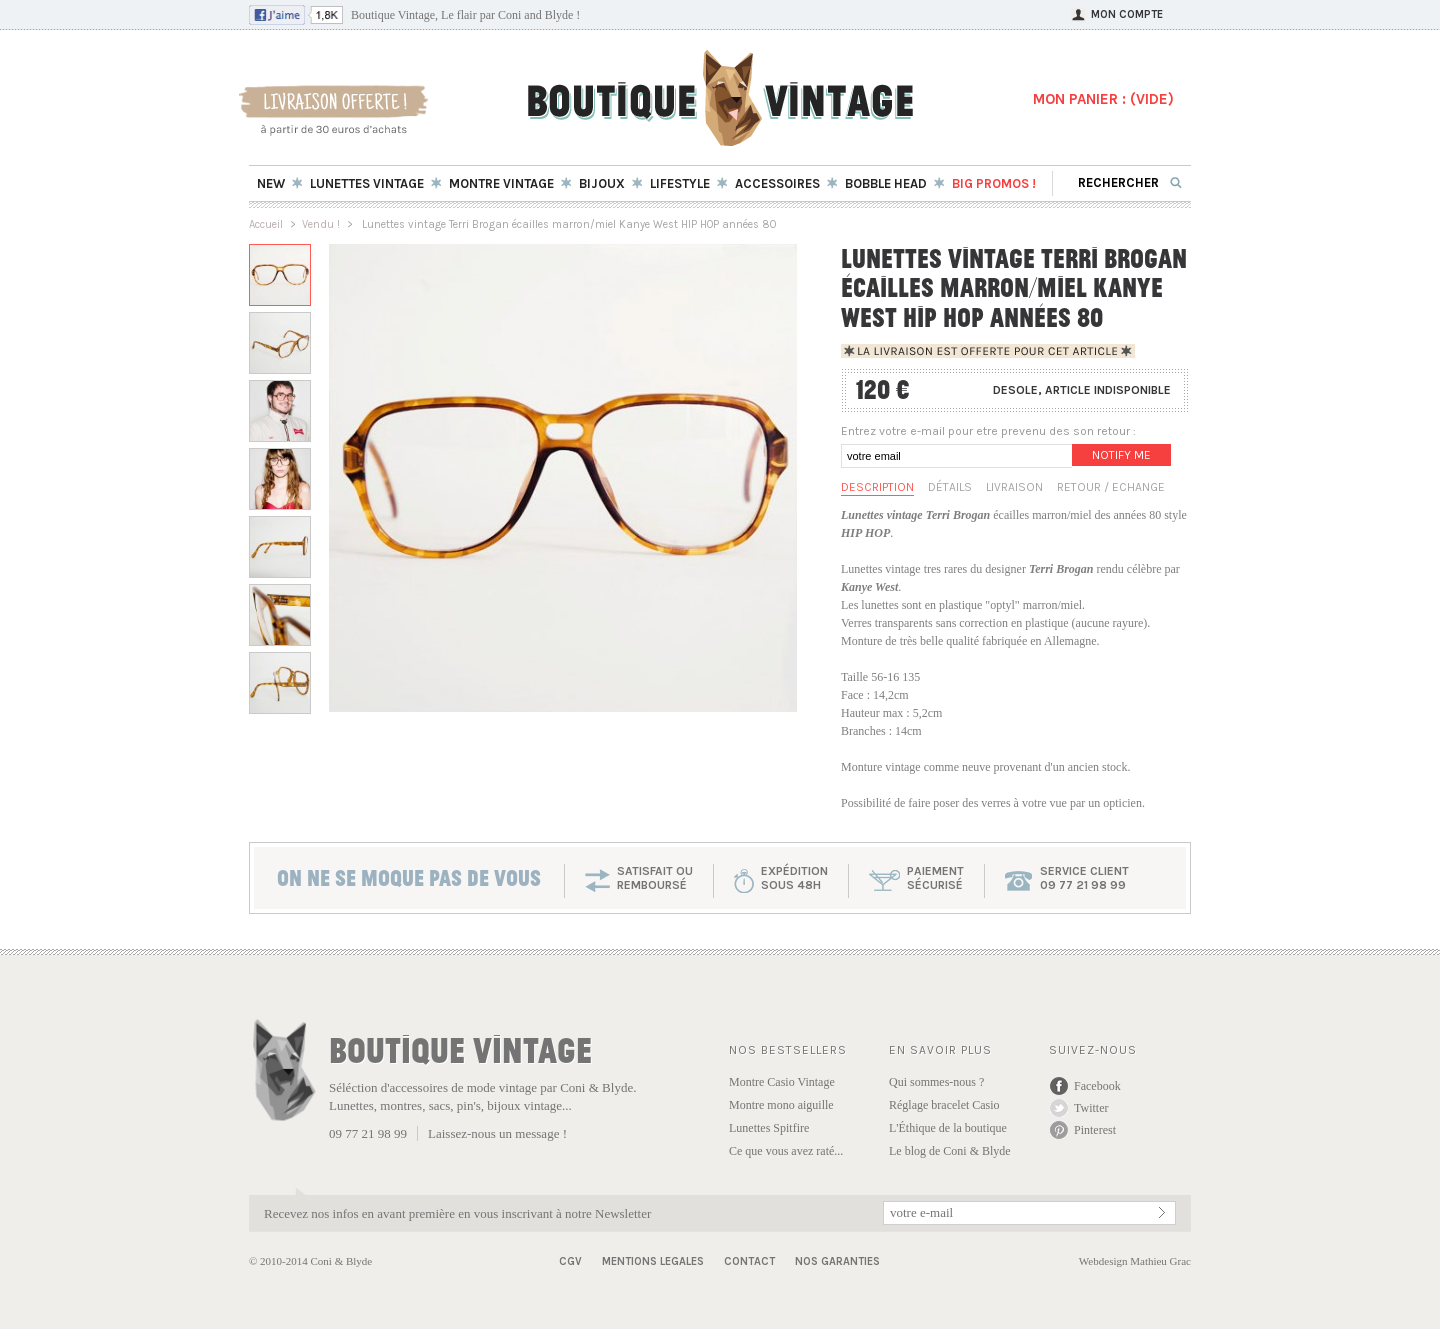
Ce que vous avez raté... (786, 1151)
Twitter (1091, 1108)
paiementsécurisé (935, 878)
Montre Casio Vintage (782, 1082)
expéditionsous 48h (794, 878)
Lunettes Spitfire (769, 1128)
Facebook (1097, 1086)
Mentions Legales (653, 1261)
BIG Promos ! (994, 183)
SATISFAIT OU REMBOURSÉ (655, 878)
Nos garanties (837, 1261)
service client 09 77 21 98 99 (1084, 878)
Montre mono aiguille (781, 1105)
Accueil (266, 224)
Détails (950, 487)
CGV (570, 1261)
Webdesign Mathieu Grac (1135, 1261)
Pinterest (1095, 1130)
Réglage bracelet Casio (944, 1105)
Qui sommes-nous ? (936, 1082)
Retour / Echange (1111, 487)
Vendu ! (321, 224)
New (271, 183)
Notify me (1121, 455)
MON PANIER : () (1103, 99)
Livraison (1014, 487)
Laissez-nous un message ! (497, 1133)
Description (877, 487)
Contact (749, 1261)
